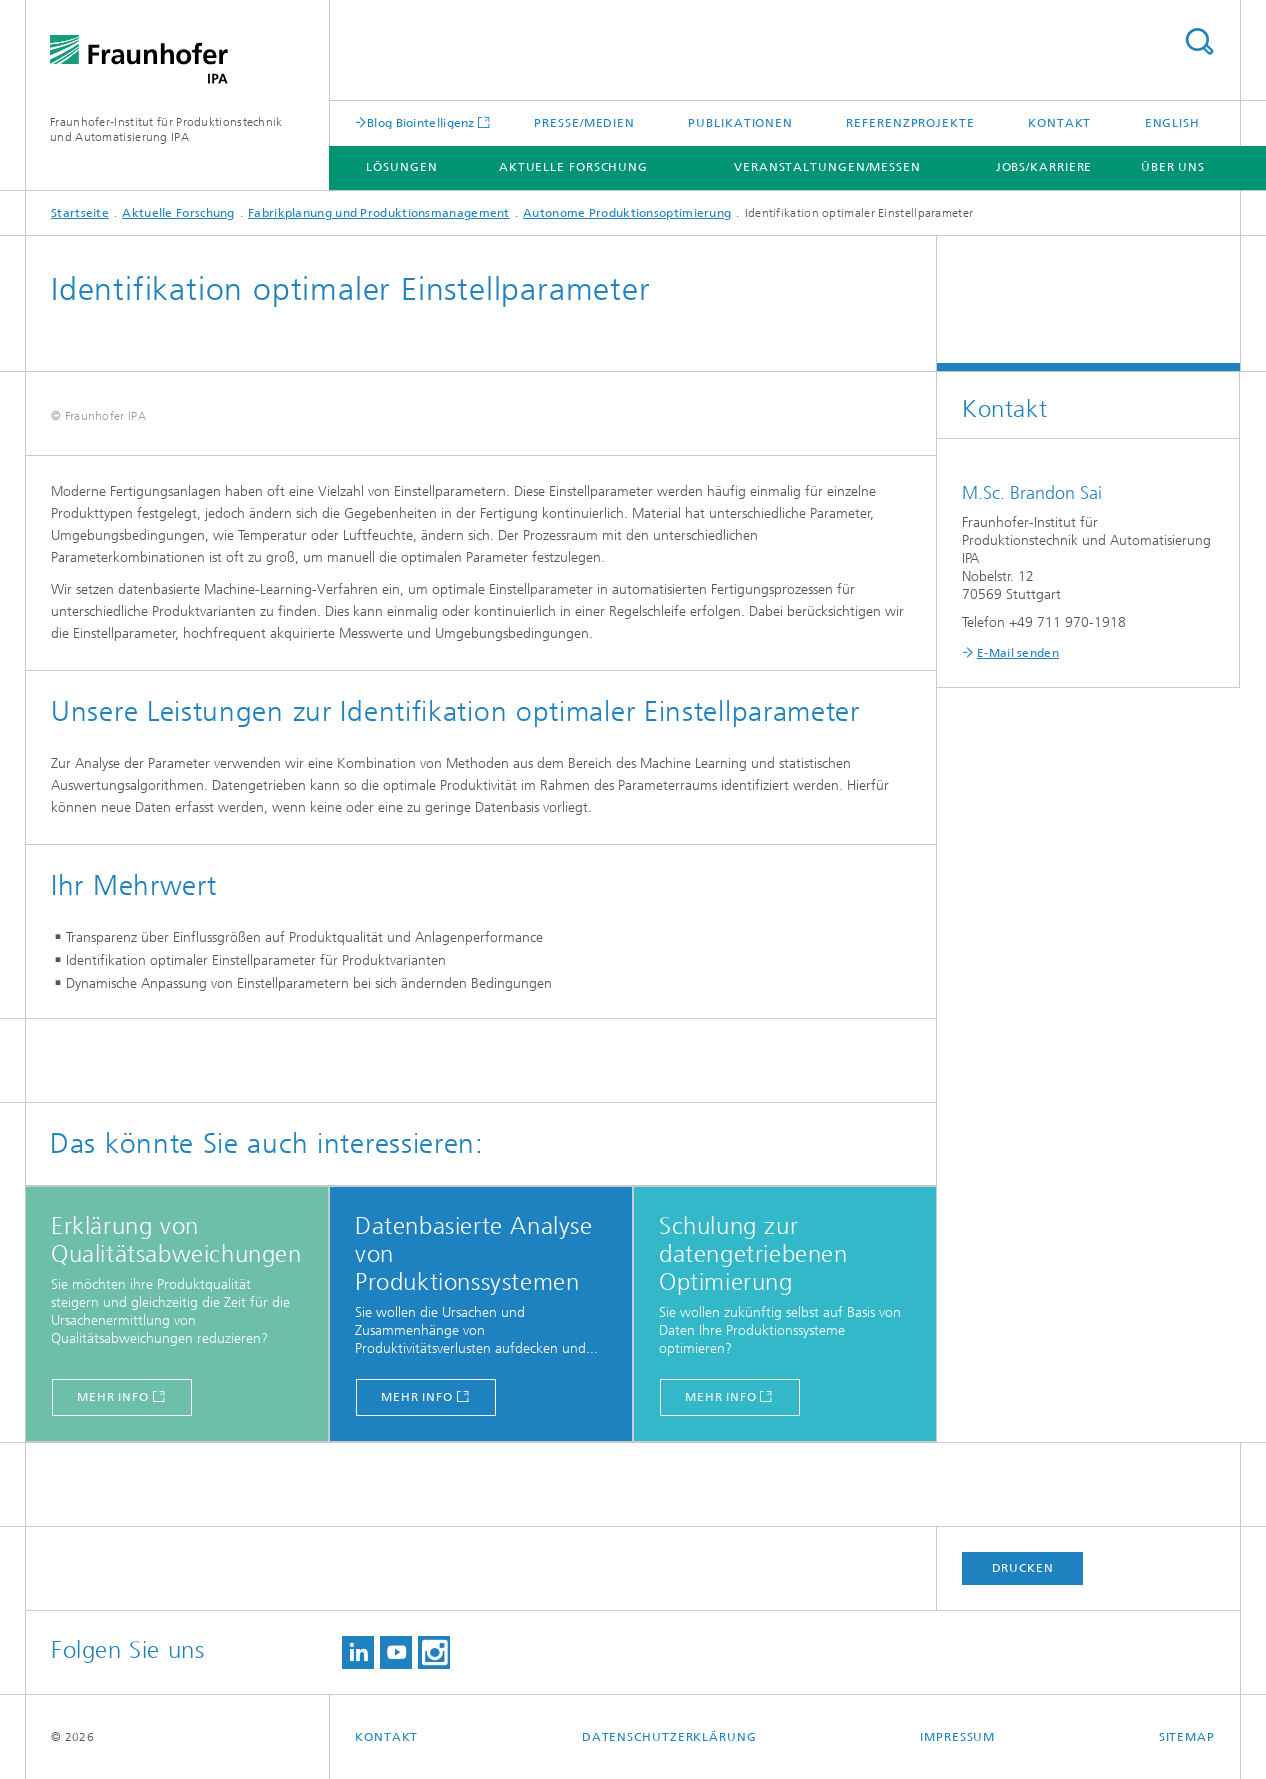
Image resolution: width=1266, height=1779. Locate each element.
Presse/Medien (584, 123)
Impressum (957, 1737)
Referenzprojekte (910, 123)
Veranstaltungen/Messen (827, 167)
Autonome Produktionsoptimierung (627, 213)
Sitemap (1187, 1737)
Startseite (80, 213)
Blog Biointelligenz (421, 122)
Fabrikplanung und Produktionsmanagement (379, 213)
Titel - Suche (1199, 41)
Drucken (1023, 1568)
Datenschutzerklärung (669, 1737)
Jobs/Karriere (1044, 167)
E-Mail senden (1018, 653)
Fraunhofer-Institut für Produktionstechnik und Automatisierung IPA (166, 129)
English (1172, 123)
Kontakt (1059, 123)
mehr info (113, 1397)
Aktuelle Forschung (573, 167)
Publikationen (740, 123)
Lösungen (401, 167)
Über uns (1173, 167)
